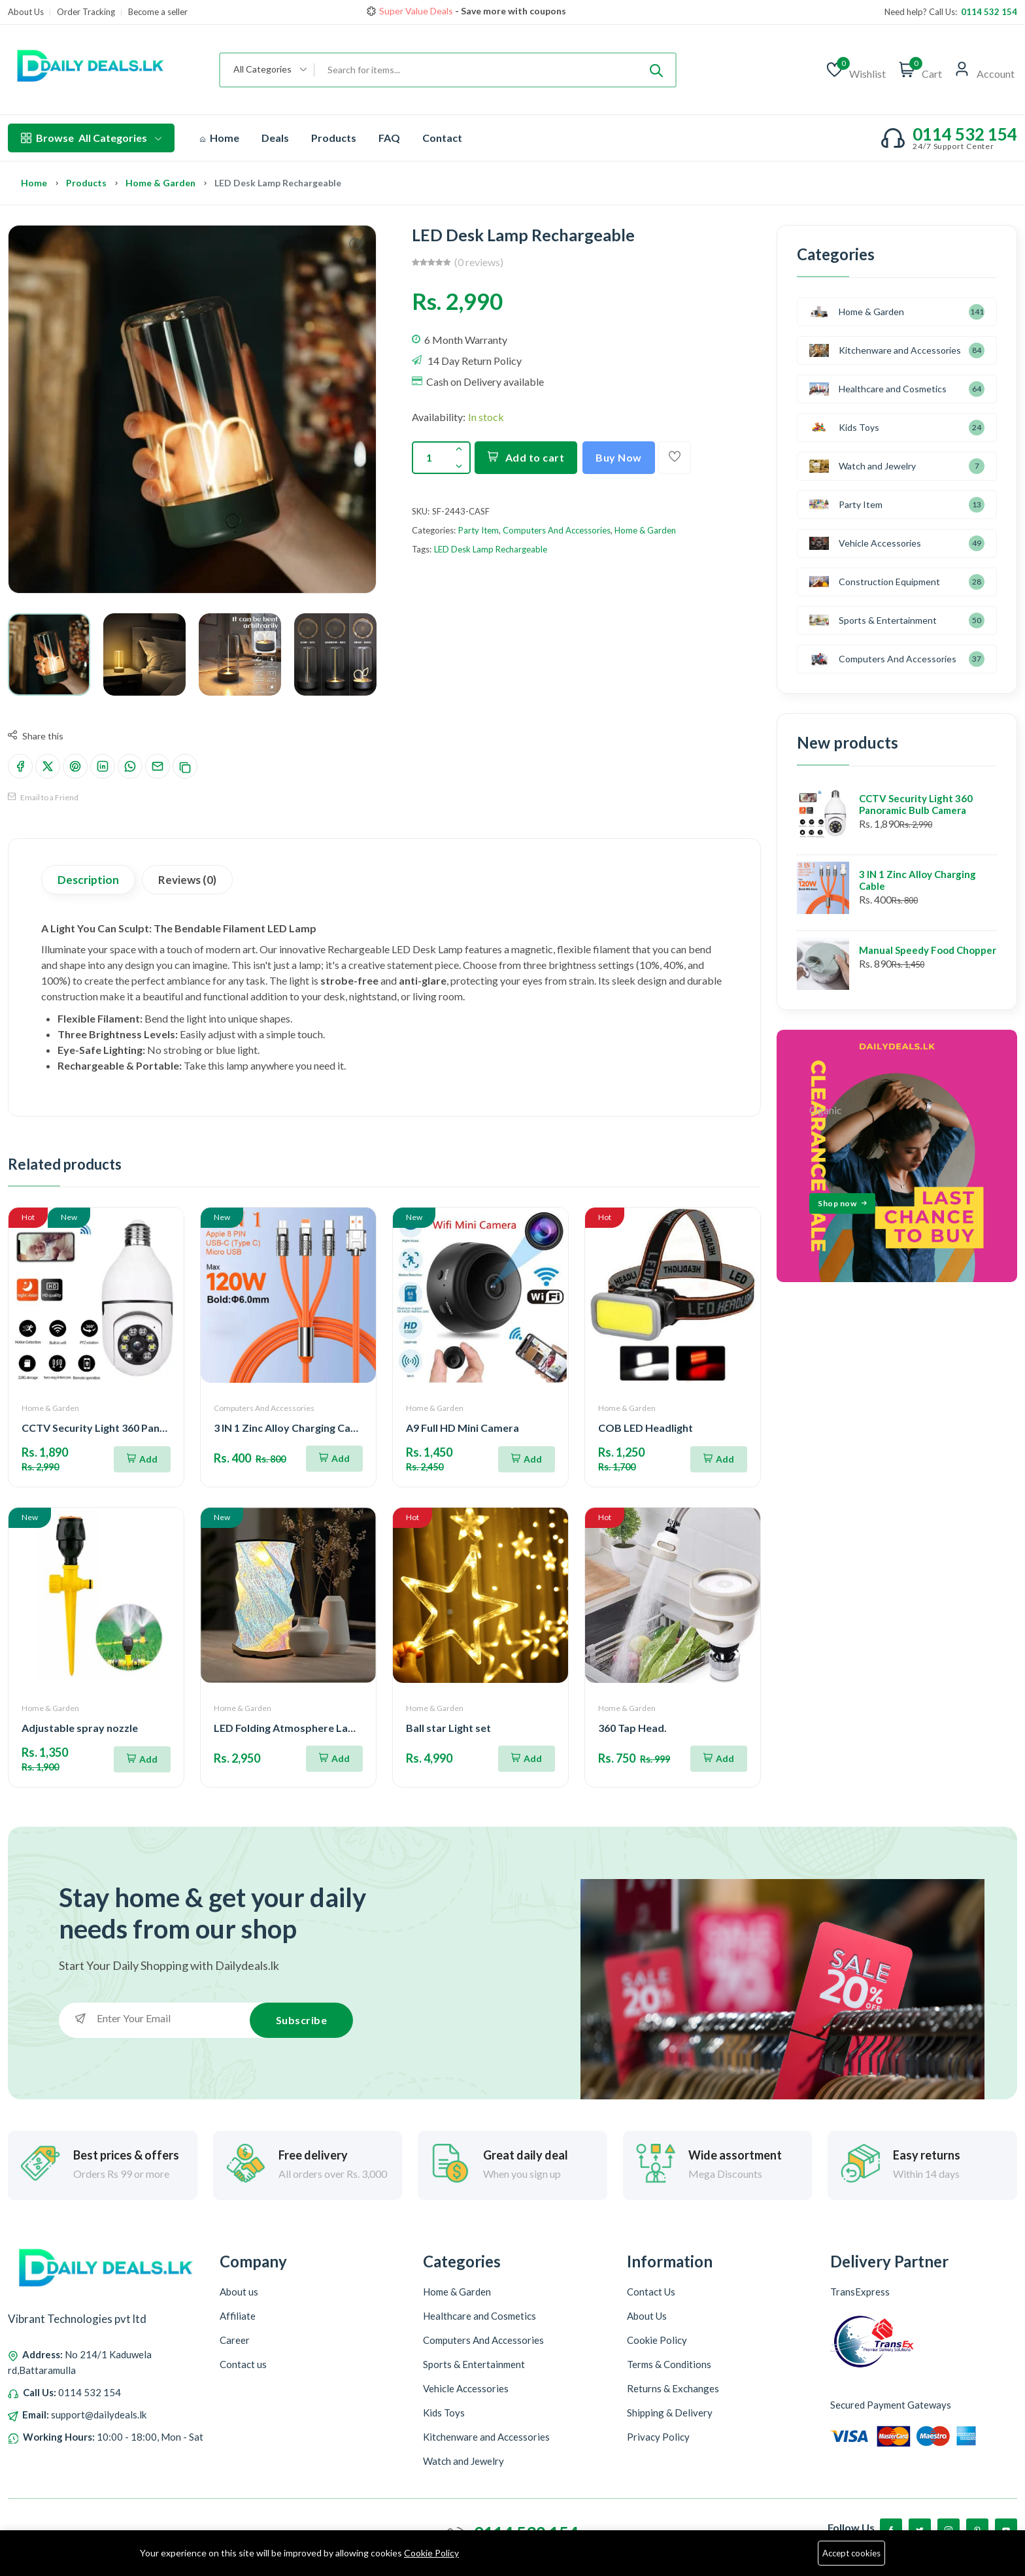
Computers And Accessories (557, 530)
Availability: (438, 417)
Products (333, 137)
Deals (275, 137)
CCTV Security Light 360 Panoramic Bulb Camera (916, 804)
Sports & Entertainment (873, 620)
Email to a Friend (43, 797)
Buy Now (619, 457)
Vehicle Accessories (865, 543)
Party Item (478, 530)
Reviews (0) (187, 880)
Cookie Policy (431, 2552)
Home (219, 137)
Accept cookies (851, 2553)
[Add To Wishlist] (674, 457)
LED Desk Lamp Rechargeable (490, 549)
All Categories (91, 138)
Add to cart (526, 457)
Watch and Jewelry (862, 466)
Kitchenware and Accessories (885, 350)
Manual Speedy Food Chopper (927, 950)
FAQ (389, 137)
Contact (442, 137)
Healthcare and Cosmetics (878, 389)
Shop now (572, 11)
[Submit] (656, 70)
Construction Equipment (874, 581)
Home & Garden (160, 182)
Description (88, 880)
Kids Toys (844, 427)
